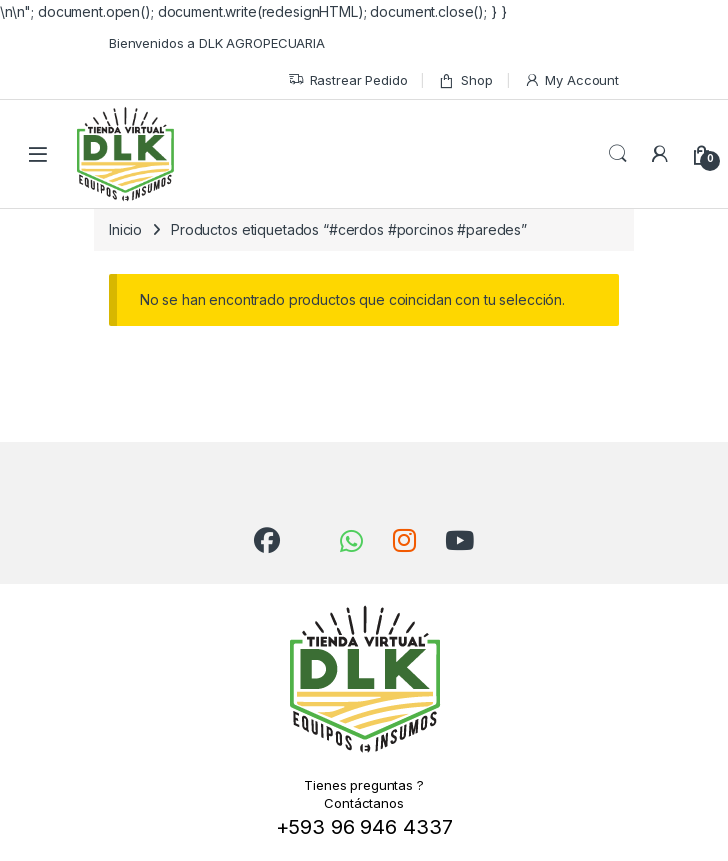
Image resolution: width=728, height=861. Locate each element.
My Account (571, 80)
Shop (465, 80)
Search (618, 154)
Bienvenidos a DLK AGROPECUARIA (217, 43)
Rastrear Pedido (348, 80)
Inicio (125, 229)
